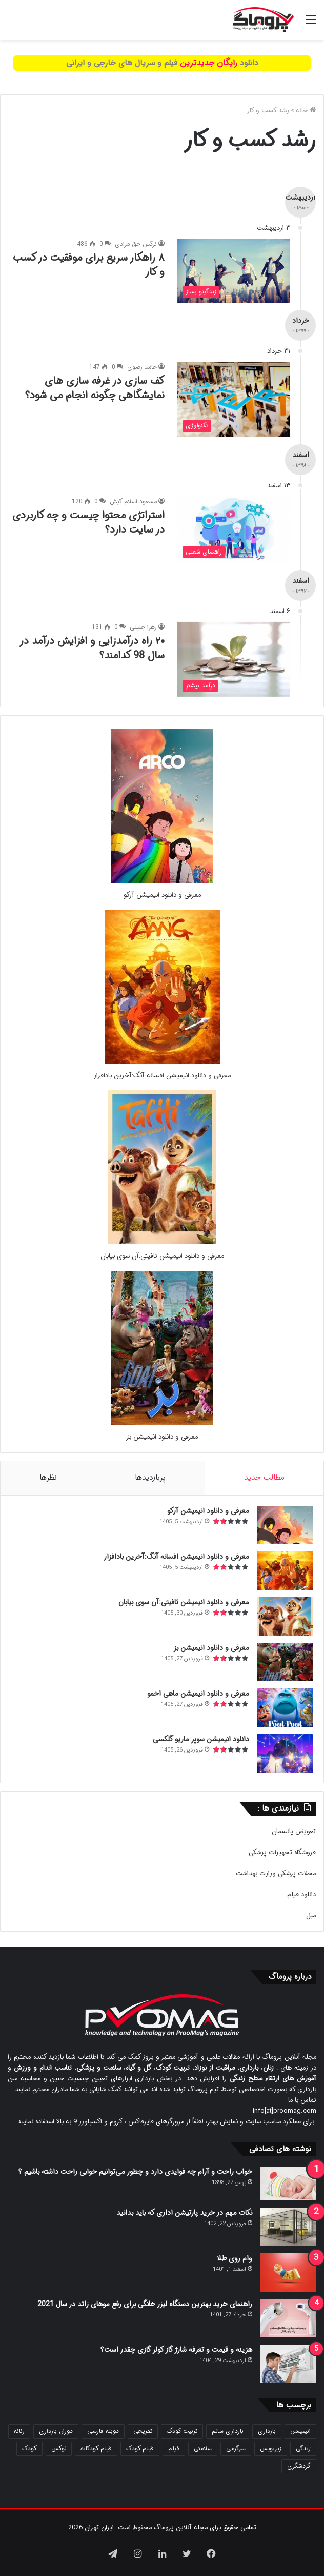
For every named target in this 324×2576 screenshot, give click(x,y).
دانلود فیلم (301, 1894)
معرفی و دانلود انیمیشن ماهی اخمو (198, 1693)
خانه (306, 110)
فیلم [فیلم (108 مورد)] (173, 2448)
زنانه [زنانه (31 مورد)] (19, 2431)
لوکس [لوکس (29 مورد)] (58, 2448)
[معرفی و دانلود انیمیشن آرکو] (162, 881)
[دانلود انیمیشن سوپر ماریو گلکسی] (285, 1753)
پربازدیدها (150, 1477)
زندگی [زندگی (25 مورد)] (303, 2448)
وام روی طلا (234, 2258)
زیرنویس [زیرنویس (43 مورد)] (270, 2448)
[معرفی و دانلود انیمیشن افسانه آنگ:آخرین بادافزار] (162, 1061)
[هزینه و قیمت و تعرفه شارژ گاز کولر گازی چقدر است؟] (288, 2364)
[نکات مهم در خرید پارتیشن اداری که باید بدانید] (288, 2227)
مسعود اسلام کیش (133, 501)
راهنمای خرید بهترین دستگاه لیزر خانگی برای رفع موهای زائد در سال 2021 (144, 2304)
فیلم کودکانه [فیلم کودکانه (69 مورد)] (96, 2448)
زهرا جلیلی (143, 627)
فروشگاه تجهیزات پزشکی (282, 1852)
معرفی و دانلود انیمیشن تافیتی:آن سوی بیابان (162, 1256)
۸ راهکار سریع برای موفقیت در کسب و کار (89, 265)
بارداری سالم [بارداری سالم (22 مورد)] (228, 2431)
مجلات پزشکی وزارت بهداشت (276, 1873)
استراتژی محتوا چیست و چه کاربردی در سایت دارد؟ (88, 522)
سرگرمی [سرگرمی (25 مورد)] (236, 2448)
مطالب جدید (264, 1477)
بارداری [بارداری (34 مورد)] (267, 2431)
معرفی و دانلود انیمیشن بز (162, 1436)
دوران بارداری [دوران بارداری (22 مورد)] (56, 2431)
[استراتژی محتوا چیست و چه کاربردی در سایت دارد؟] (233, 529)
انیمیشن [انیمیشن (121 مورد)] (300, 2431)
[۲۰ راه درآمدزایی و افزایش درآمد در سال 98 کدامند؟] (233, 659)
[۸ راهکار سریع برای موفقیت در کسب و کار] (233, 271)
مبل (311, 1915)
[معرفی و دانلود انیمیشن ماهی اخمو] (285, 1707)
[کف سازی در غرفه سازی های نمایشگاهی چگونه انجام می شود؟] (233, 399)
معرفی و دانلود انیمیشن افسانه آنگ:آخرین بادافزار (162, 1075)
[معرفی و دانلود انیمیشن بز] (162, 1423)
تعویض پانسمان (294, 1831)
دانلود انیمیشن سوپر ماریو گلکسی (201, 1739)
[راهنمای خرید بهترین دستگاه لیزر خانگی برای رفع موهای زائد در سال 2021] (288, 2318)
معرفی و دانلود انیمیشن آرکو (162, 895)
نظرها (48, 1477)
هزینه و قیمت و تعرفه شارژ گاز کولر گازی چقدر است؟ (176, 2349)
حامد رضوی (142, 367)
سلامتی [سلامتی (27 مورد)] (203, 2448)
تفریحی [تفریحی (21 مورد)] (142, 2431)
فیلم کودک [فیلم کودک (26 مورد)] (140, 2448)
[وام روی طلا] (288, 2272)
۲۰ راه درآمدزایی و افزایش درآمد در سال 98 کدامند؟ (92, 648)
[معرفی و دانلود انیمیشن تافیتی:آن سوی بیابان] (162, 1242)
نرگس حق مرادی (136, 244)
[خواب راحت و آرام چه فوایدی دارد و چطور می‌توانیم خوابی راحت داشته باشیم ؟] (288, 2183)
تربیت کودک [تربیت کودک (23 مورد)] (182, 2431)
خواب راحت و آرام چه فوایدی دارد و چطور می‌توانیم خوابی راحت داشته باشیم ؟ (135, 2171)
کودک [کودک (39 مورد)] (29, 2448)
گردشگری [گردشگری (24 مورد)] (299, 2466)
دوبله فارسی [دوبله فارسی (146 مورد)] (103, 2431)
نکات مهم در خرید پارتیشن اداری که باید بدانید (184, 2212)
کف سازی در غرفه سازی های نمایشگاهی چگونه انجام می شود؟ (95, 388)
